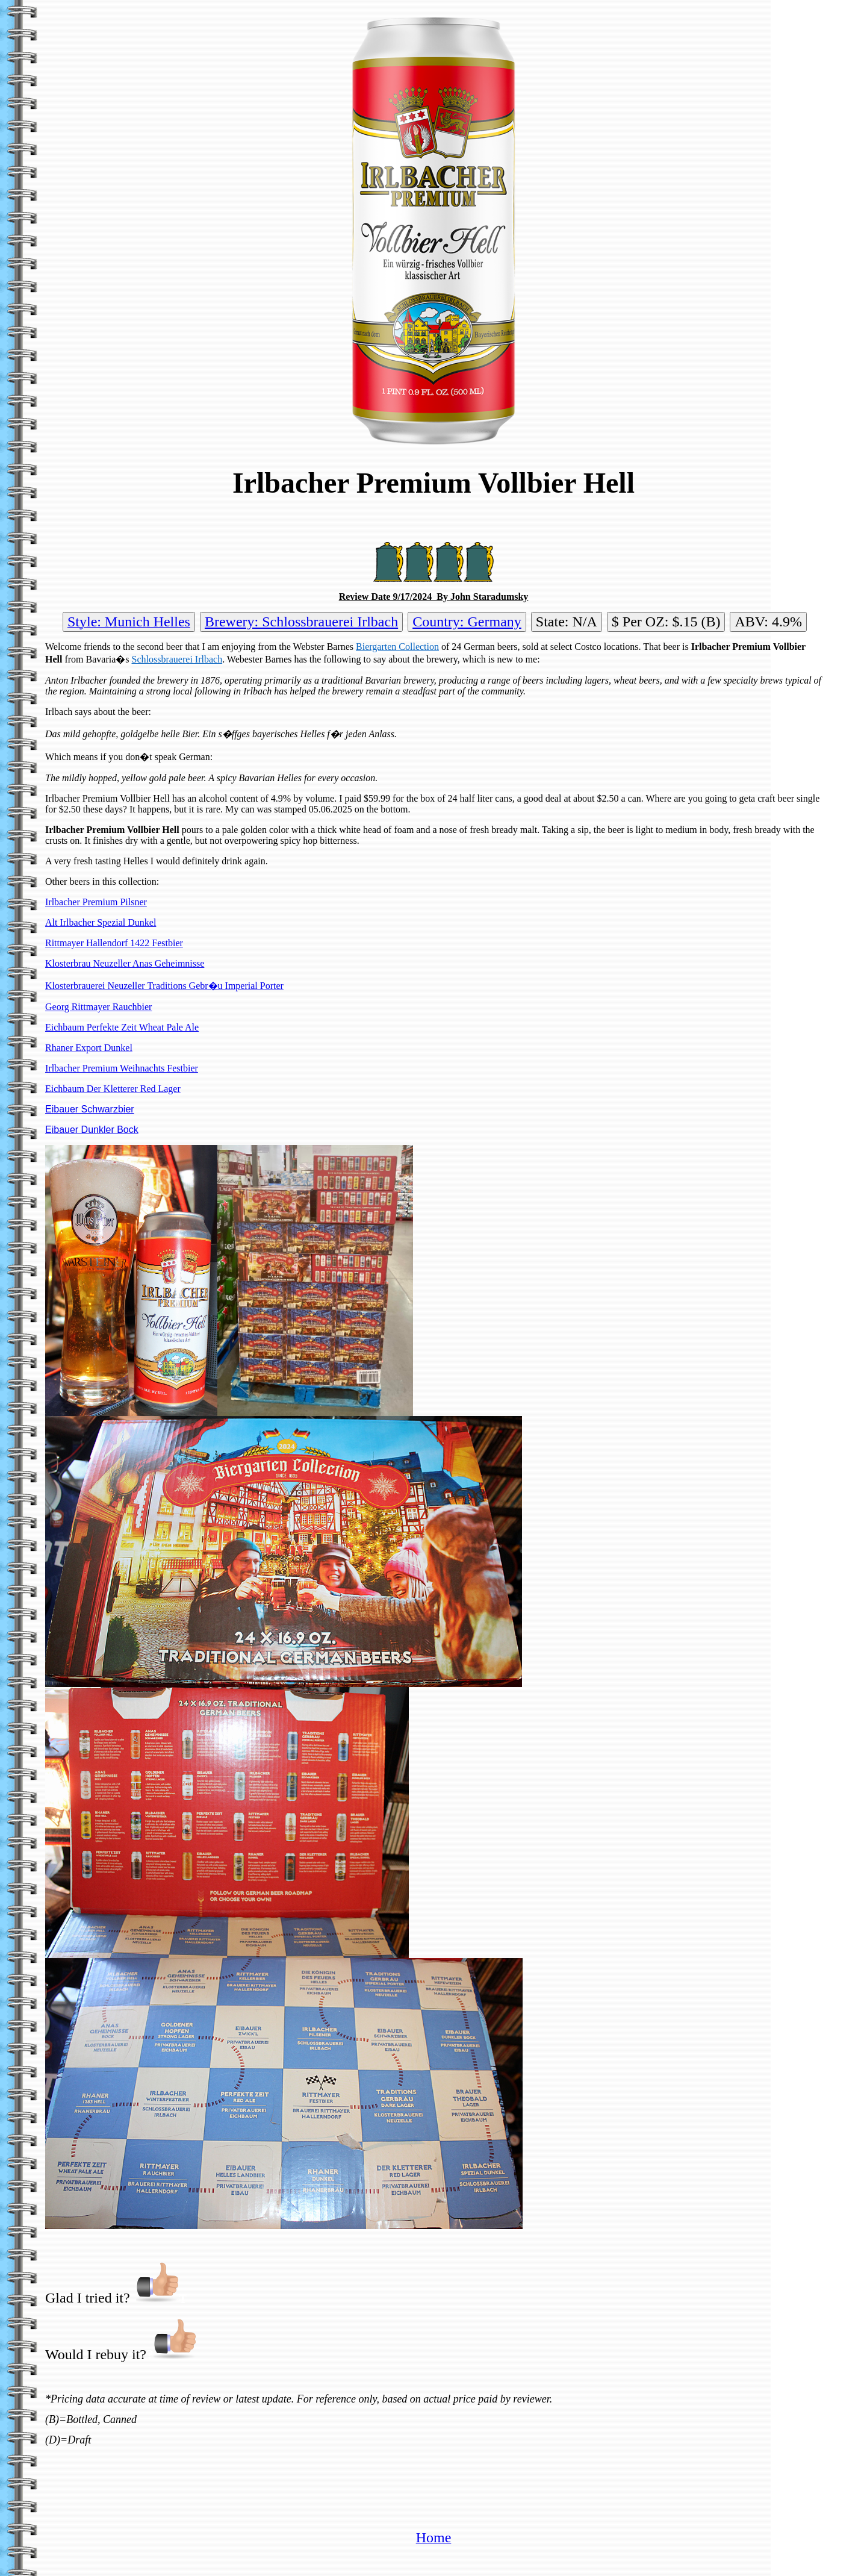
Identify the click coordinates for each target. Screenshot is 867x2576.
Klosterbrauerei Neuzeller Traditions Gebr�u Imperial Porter (164, 986)
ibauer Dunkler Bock (95, 1129)
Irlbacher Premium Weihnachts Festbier (121, 1068)
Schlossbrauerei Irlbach (177, 659)
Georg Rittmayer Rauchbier (98, 1007)
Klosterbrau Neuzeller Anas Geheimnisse (124, 963)
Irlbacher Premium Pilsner (96, 902)
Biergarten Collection (397, 646)
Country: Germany (466, 621)
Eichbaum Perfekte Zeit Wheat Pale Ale (122, 1027)
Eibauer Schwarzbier (89, 1109)
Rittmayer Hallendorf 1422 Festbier (114, 943)
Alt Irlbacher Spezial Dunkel (100, 922)
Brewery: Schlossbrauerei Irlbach (301, 621)
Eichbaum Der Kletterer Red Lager (113, 1089)
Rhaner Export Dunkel (88, 1048)
